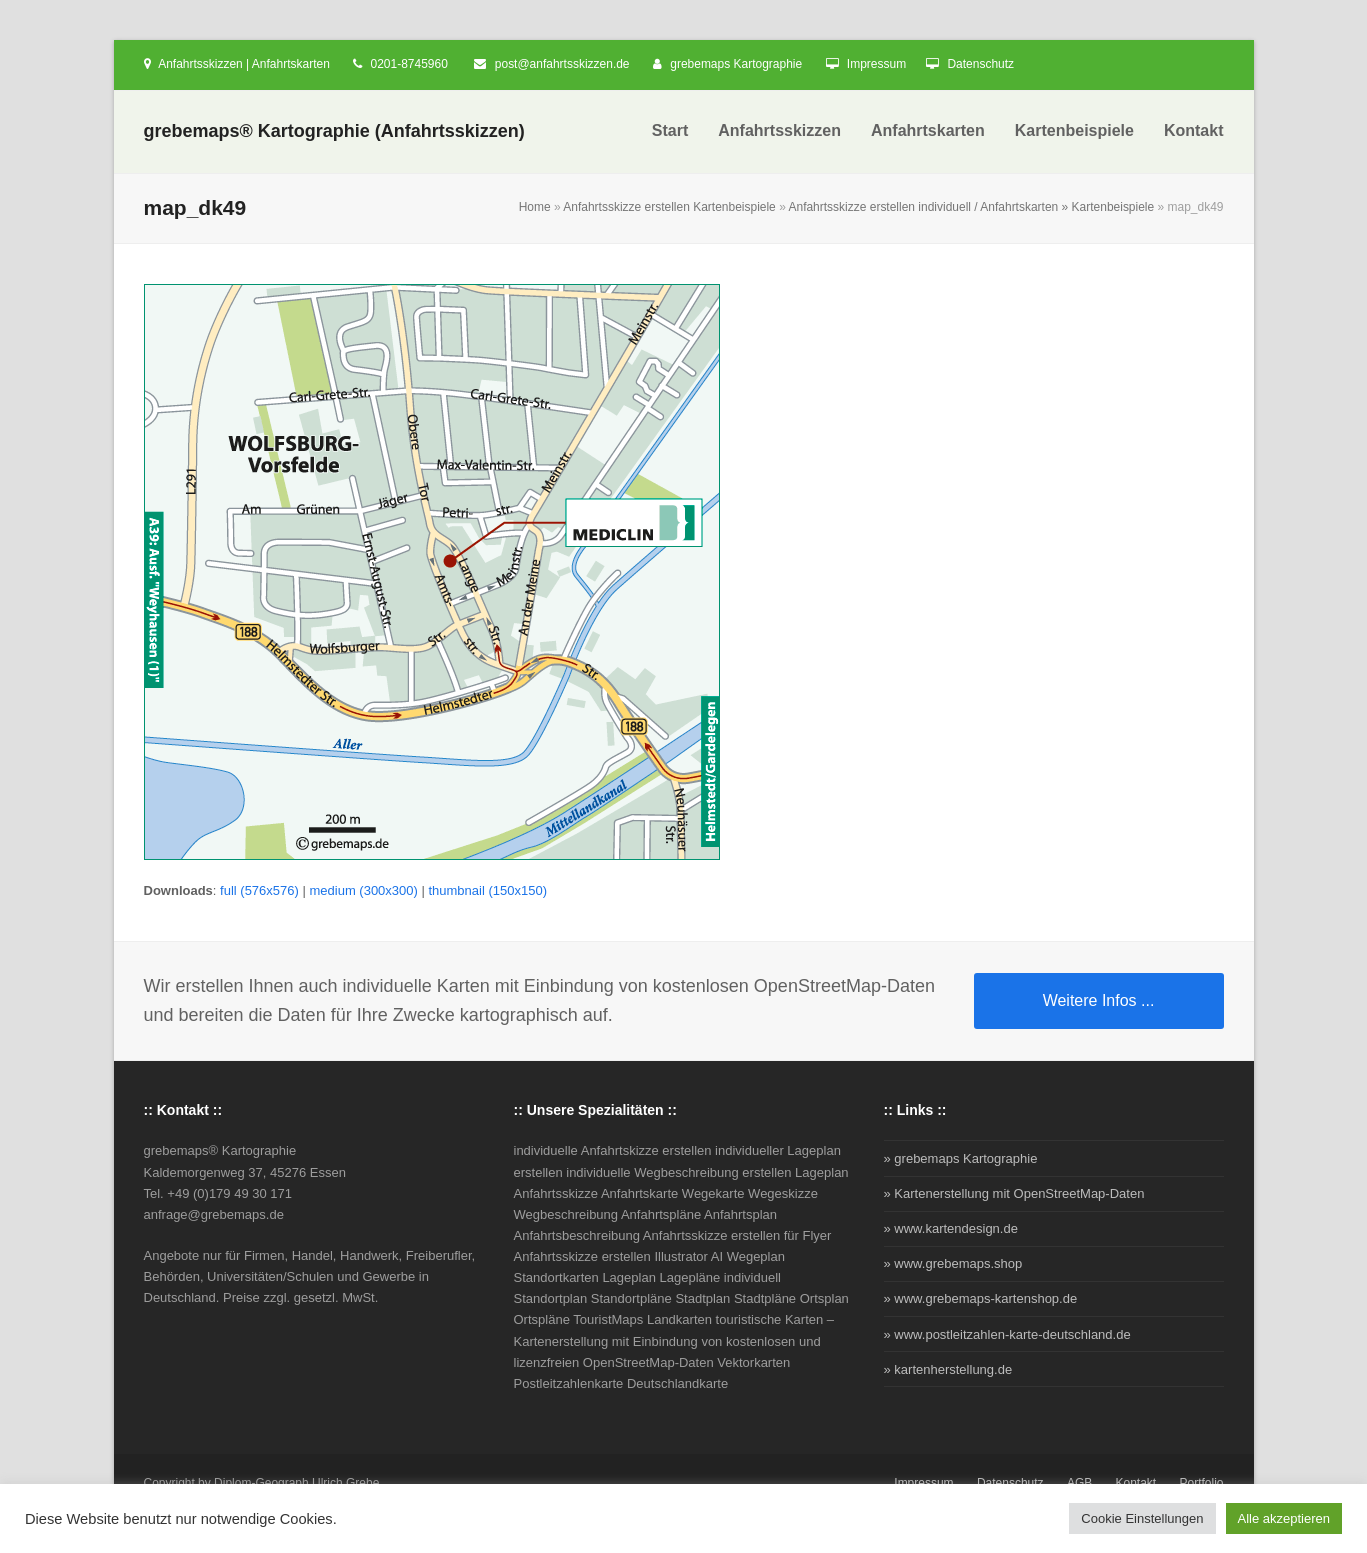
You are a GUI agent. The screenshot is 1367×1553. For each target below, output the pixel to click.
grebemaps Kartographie (736, 64)
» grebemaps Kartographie (961, 1158)
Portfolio (1202, 1483)
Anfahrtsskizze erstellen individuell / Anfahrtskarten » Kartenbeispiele (971, 207)
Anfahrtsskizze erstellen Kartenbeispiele (669, 207)
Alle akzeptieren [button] (1284, 1518)
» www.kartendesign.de (951, 1228)
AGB (1079, 1483)
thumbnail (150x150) (487, 890)
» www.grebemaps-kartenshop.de (981, 1298)
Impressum (876, 64)
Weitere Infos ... (1099, 1000)
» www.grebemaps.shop (953, 1263)
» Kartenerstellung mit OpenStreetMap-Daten (1014, 1193)
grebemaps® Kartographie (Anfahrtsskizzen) (334, 131)
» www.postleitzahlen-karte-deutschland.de (1007, 1334)
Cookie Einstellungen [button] (1142, 1518)
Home (535, 207)
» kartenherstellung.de (948, 1369)
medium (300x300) (363, 890)
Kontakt (1136, 1483)
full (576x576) (259, 890)
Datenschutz (980, 64)
